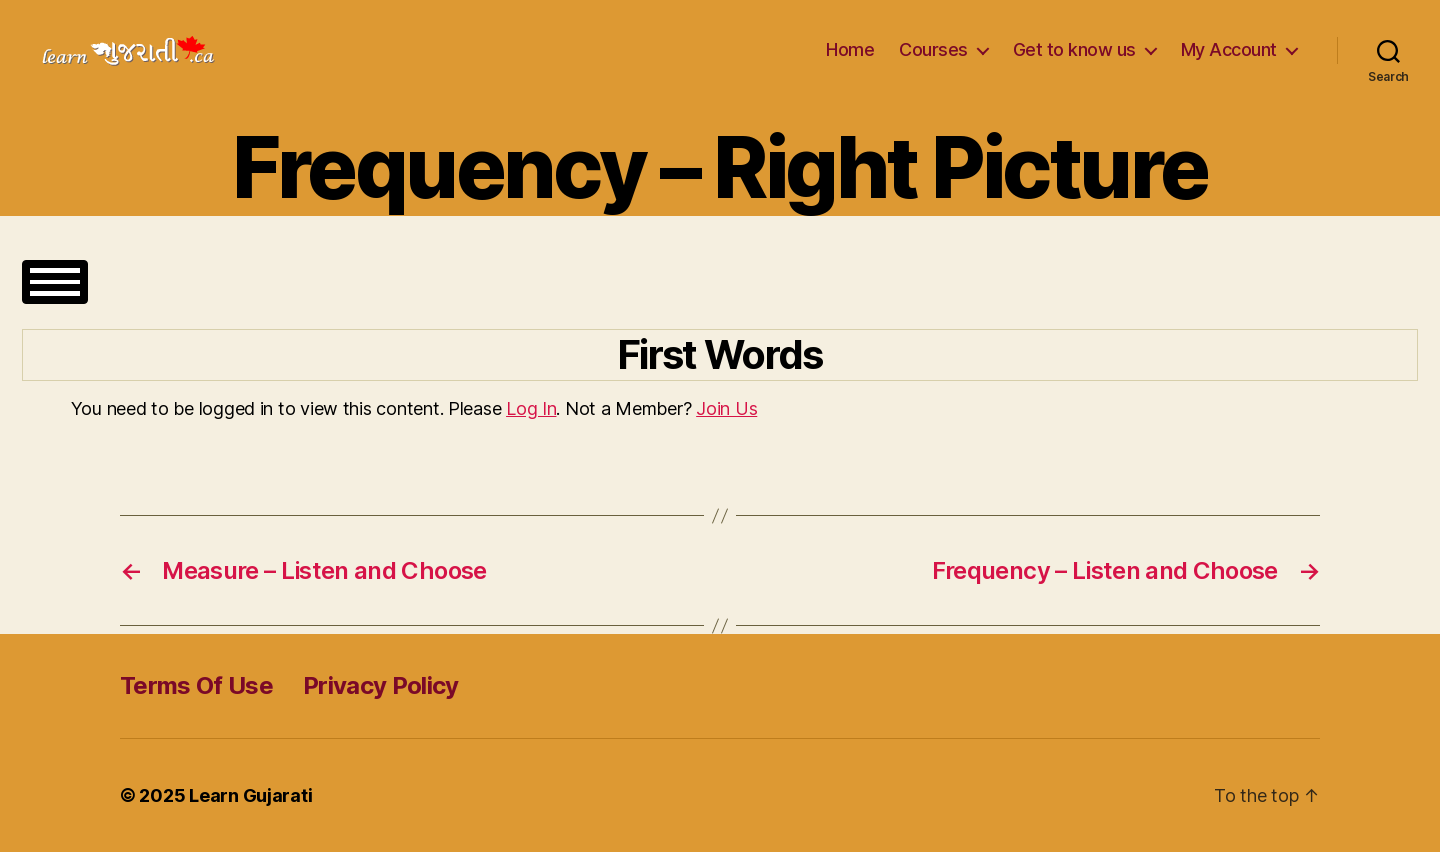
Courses (933, 49)
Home (850, 49)
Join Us (726, 408)
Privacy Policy (381, 685)
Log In (531, 408)
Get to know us (1074, 49)
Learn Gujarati (250, 795)
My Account (1229, 49)
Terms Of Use (196, 685)
